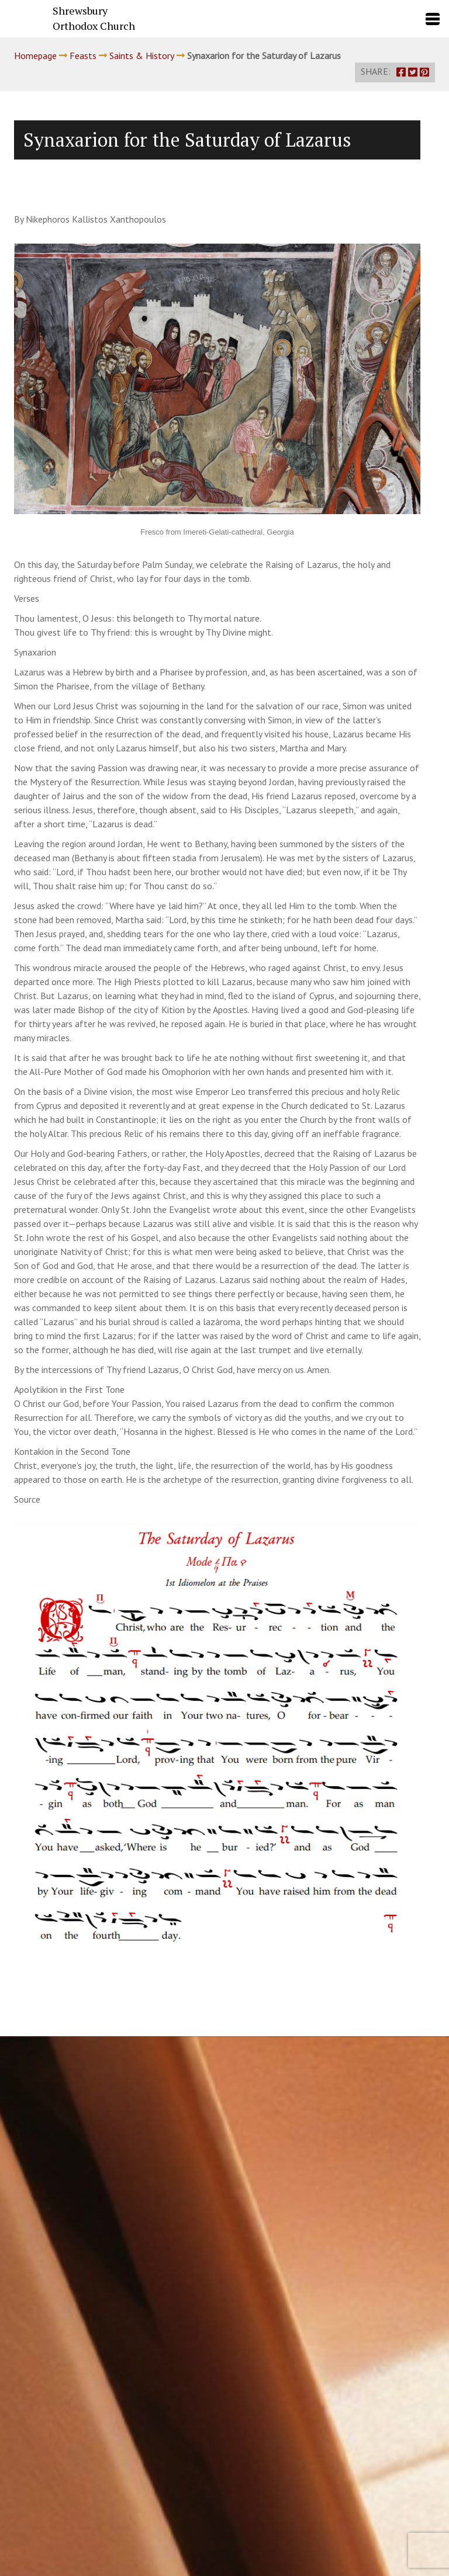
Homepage (35, 55)
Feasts (83, 55)
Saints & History (141, 55)
